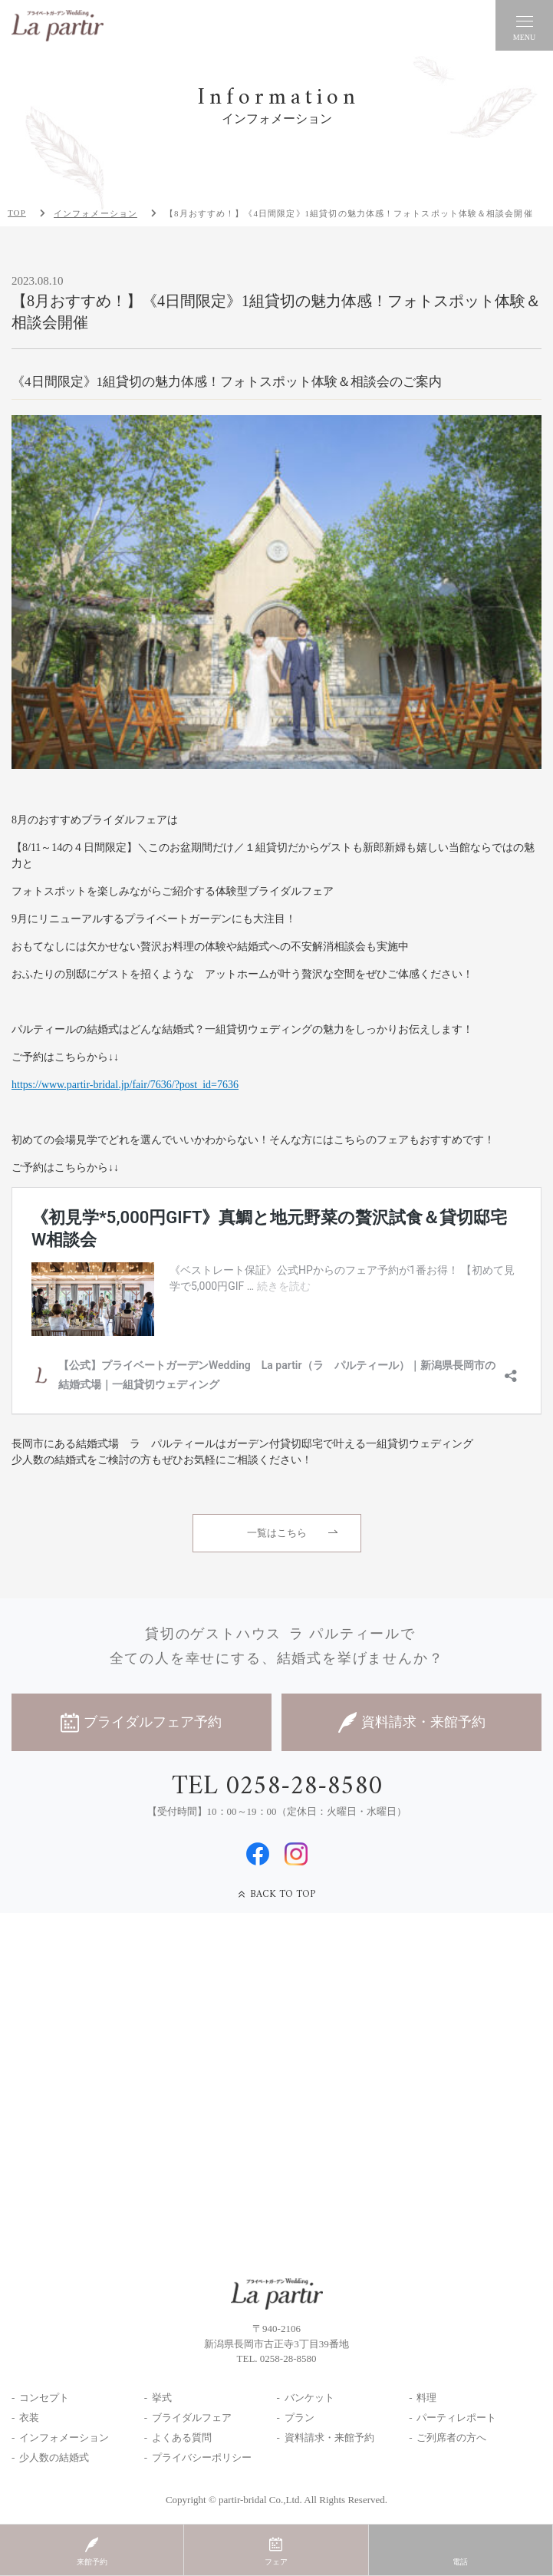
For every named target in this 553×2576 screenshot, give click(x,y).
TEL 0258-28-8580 (277, 1787)
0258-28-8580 (288, 2358)
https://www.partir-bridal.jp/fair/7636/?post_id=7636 (125, 1084)
